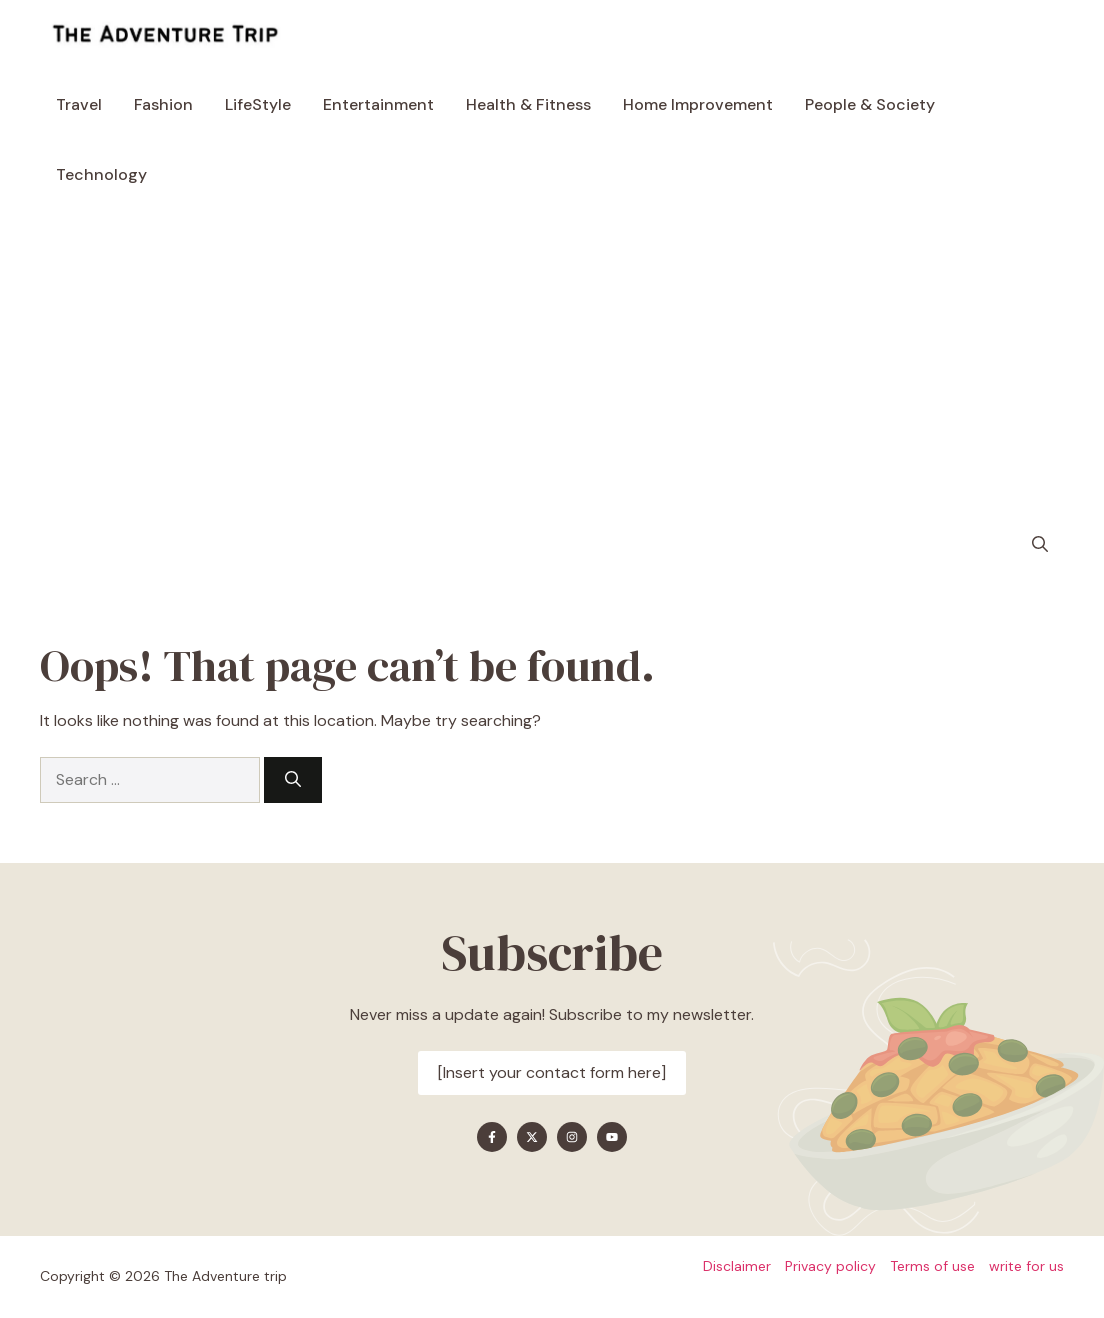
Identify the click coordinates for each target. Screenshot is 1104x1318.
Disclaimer (737, 1266)
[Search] (293, 780)
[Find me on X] (532, 1137)
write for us (1026, 1266)
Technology (101, 174)
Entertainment (378, 104)
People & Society (870, 104)
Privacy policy (830, 1266)
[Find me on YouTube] (612, 1137)
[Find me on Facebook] (492, 1137)
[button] (1040, 545)
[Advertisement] (552, 360)
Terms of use (932, 1266)
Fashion (163, 104)
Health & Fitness (528, 104)
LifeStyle (258, 104)
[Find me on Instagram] (572, 1137)
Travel (79, 104)
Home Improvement (698, 104)
